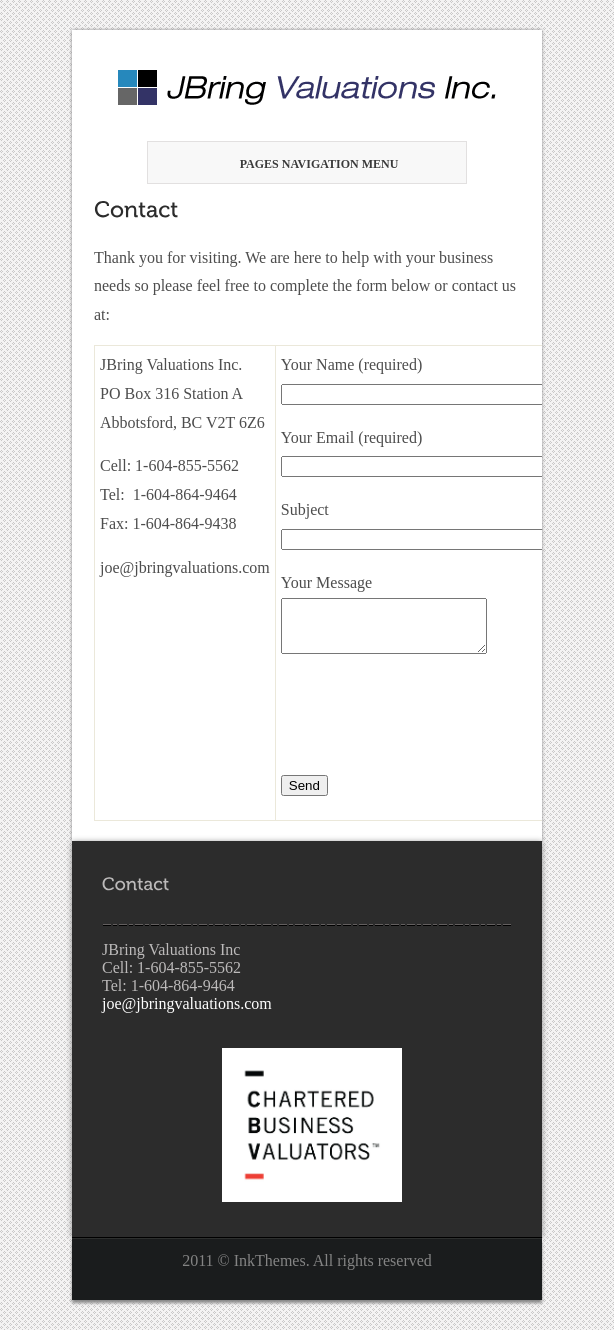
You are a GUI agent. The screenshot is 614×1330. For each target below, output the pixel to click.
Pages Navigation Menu (304, 164)
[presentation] (433, 717)
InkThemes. (272, 1260)
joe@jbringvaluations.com (187, 1003)
